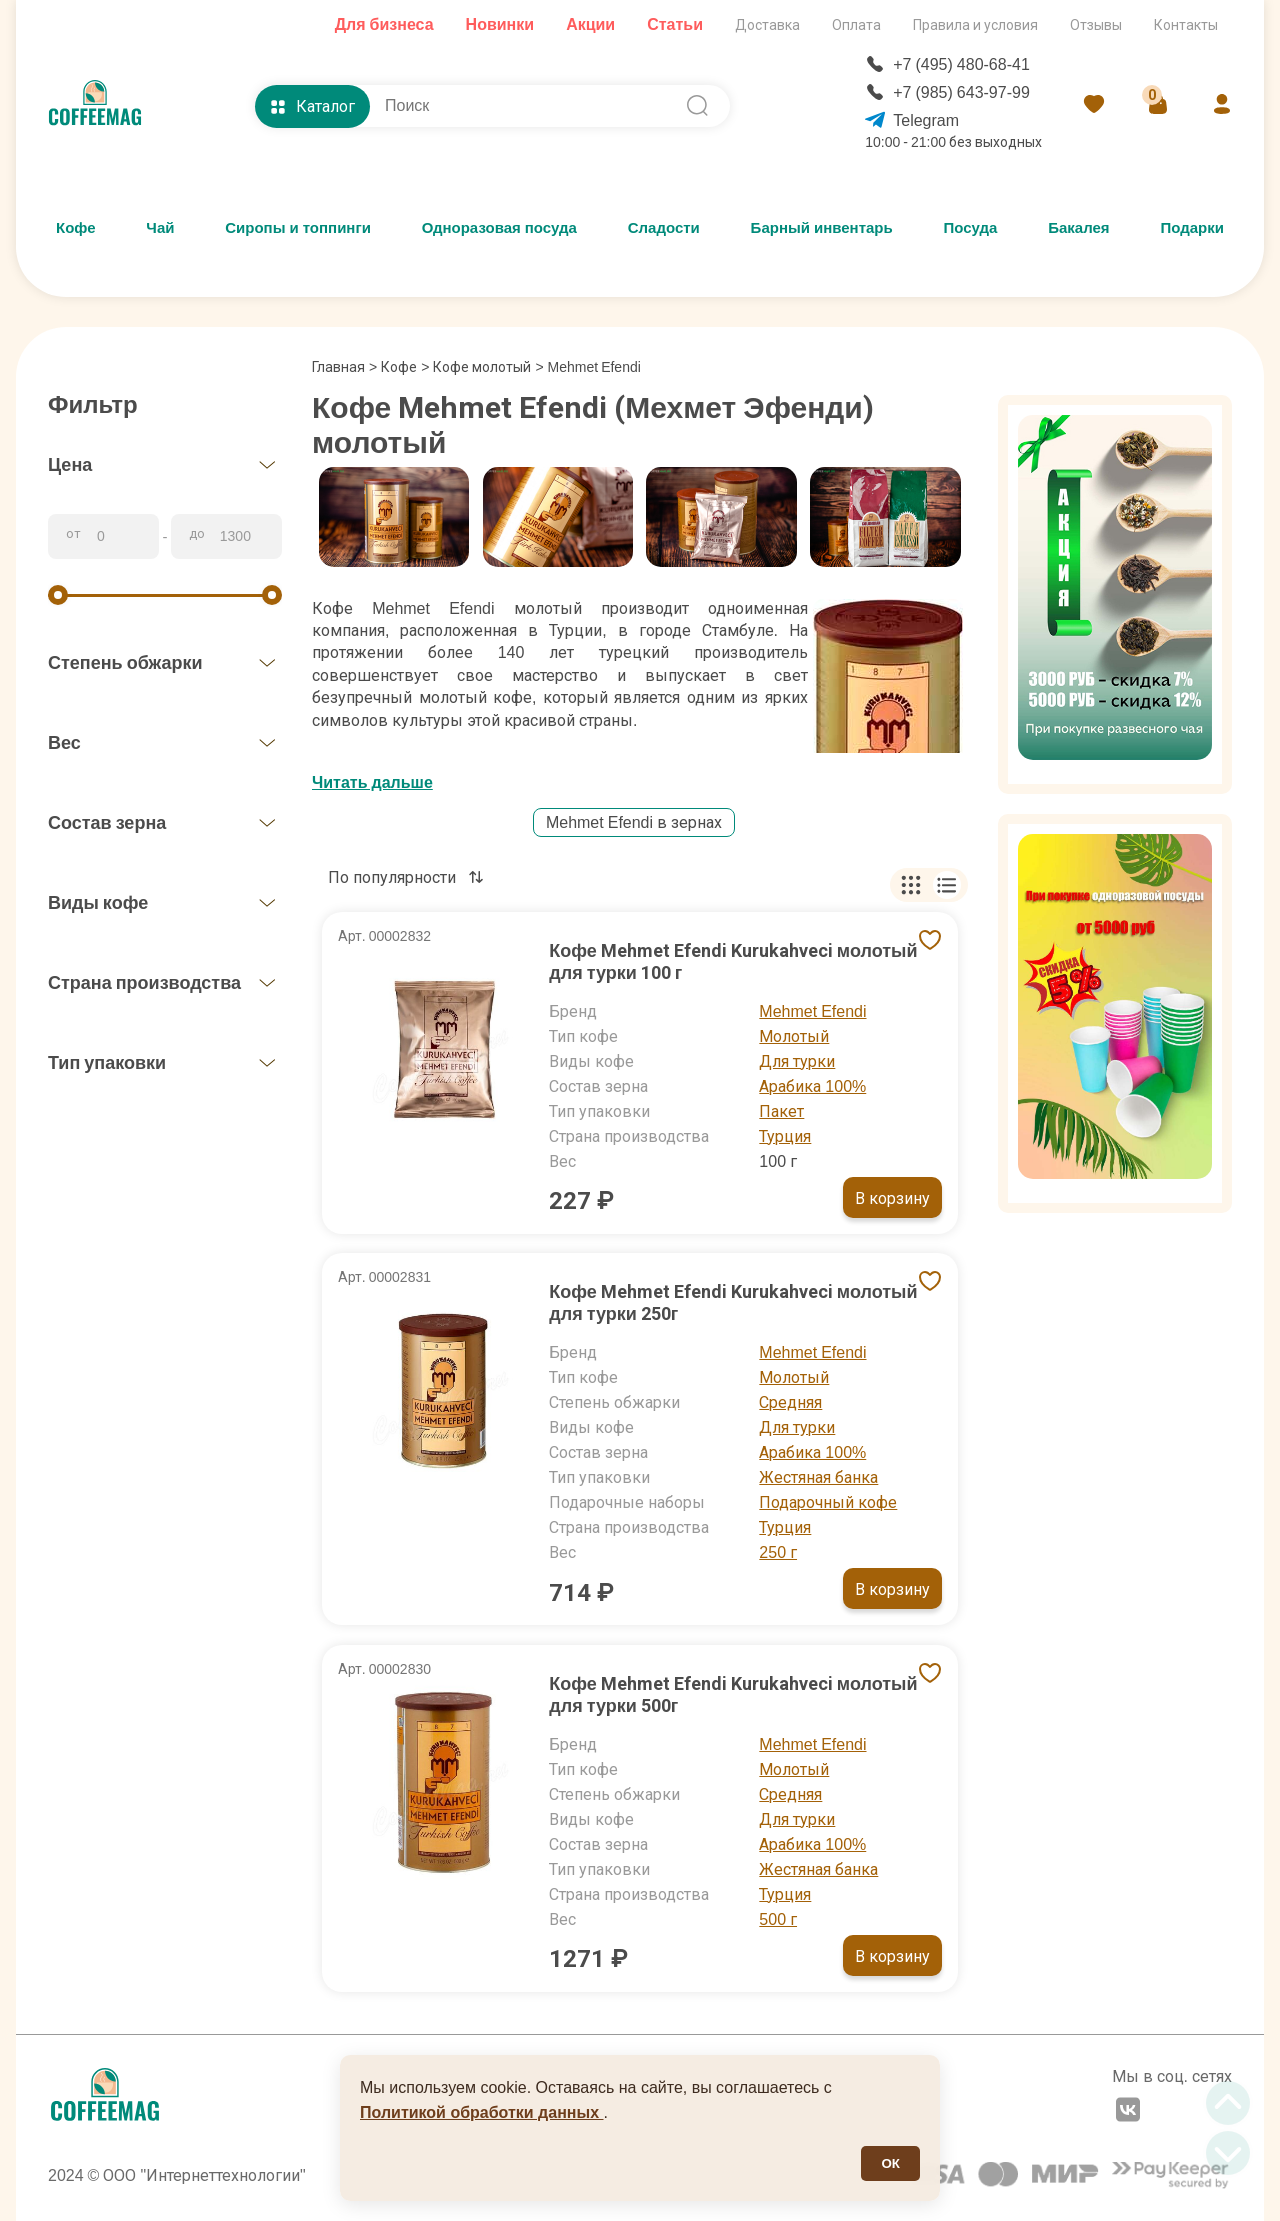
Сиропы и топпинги (298, 228)
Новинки (500, 24)
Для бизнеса (384, 24)
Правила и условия (975, 25)
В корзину (892, 1198)
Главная (344, 367)
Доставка (767, 25)
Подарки (1192, 228)
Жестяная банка (818, 1477)
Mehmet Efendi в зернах (634, 822)
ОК (890, 2163)
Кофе (76, 228)
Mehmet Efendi (812, 1011)
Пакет (781, 1111)
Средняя (790, 1402)
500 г (778, 1919)
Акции (590, 24)
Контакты (1186, 25)
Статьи (675, 24)
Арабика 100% (812, 1086)
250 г (778, 1552)
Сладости (664, 228)
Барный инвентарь (822, 228)
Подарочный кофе (828, 1502)
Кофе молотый (482, 367)
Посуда (971, 228)
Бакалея (1078, 228)
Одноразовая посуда (499, 228)
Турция (785, 1136)
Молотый (794, 1036)
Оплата (856, 25)
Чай (160, 228)
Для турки (797, 1061)
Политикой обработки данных (482, 2112)
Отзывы (1096, 25)
